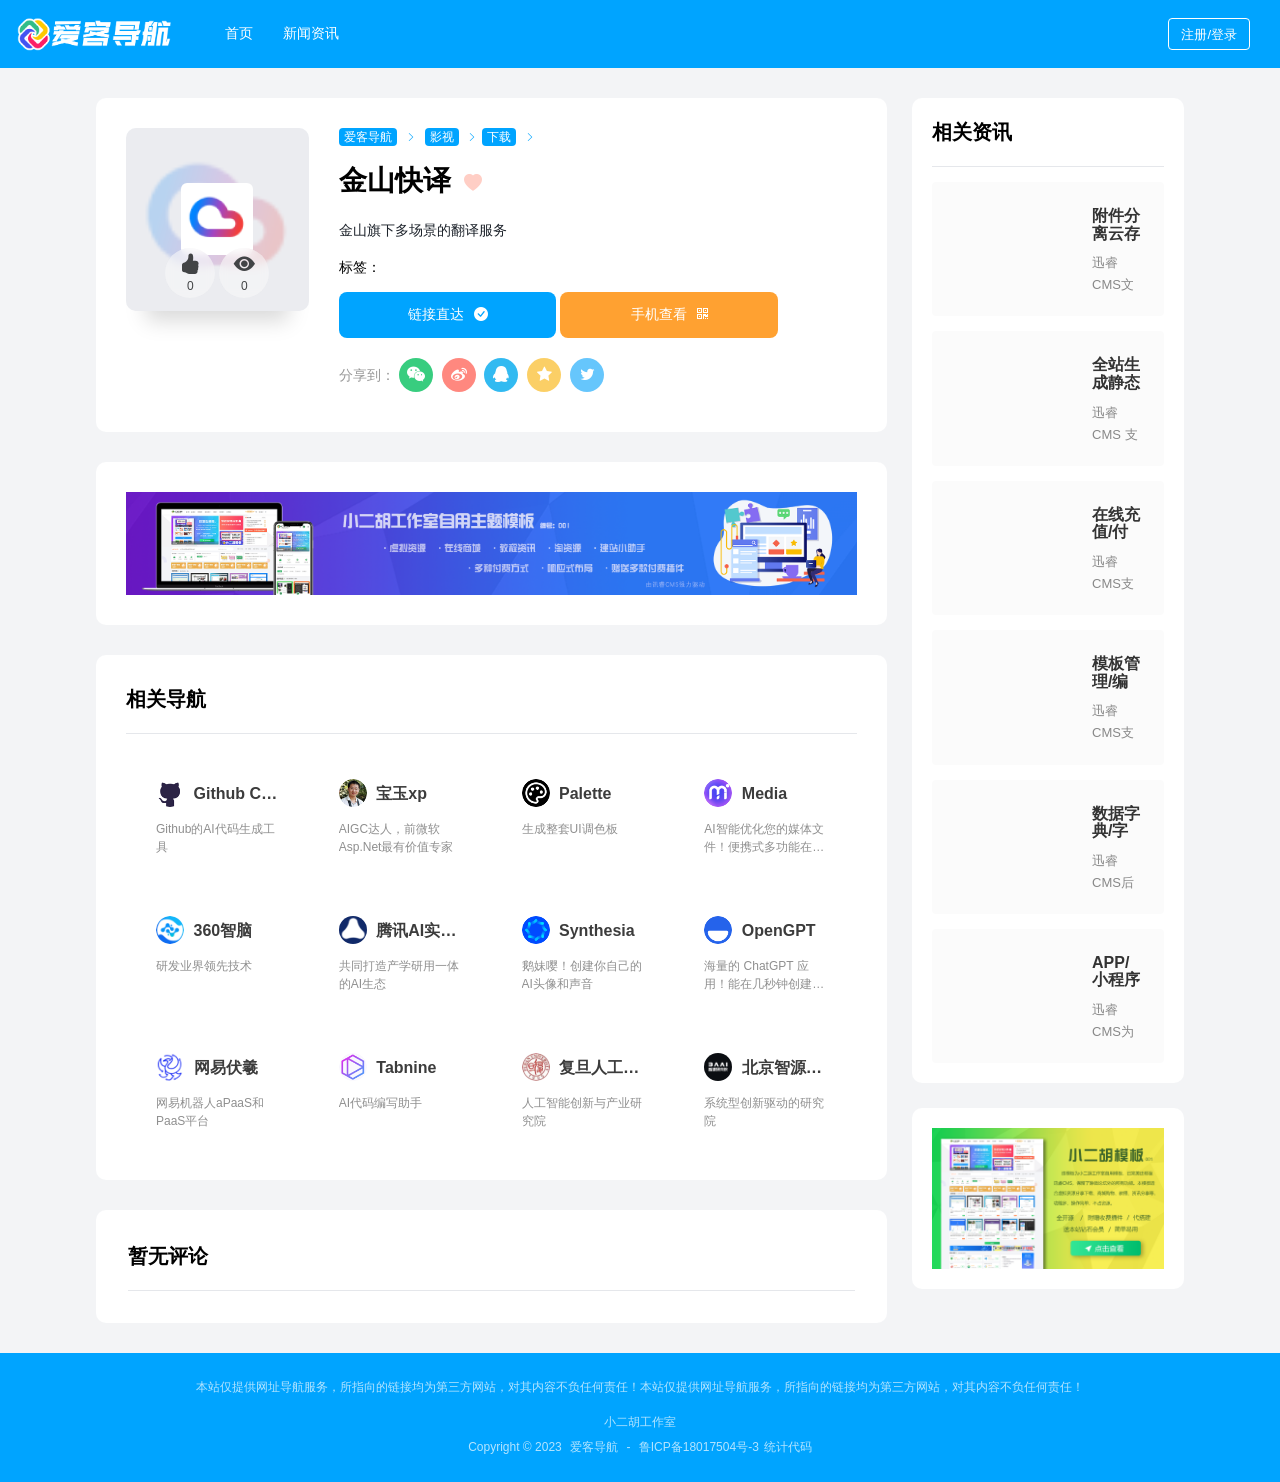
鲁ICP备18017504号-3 (699, 1447)
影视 (442, 137)
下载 (499, 137)
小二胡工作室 (640, 1422)
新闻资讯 (311, 33)
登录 (1209, 34)
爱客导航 (368, 137)
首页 (239, 33)
